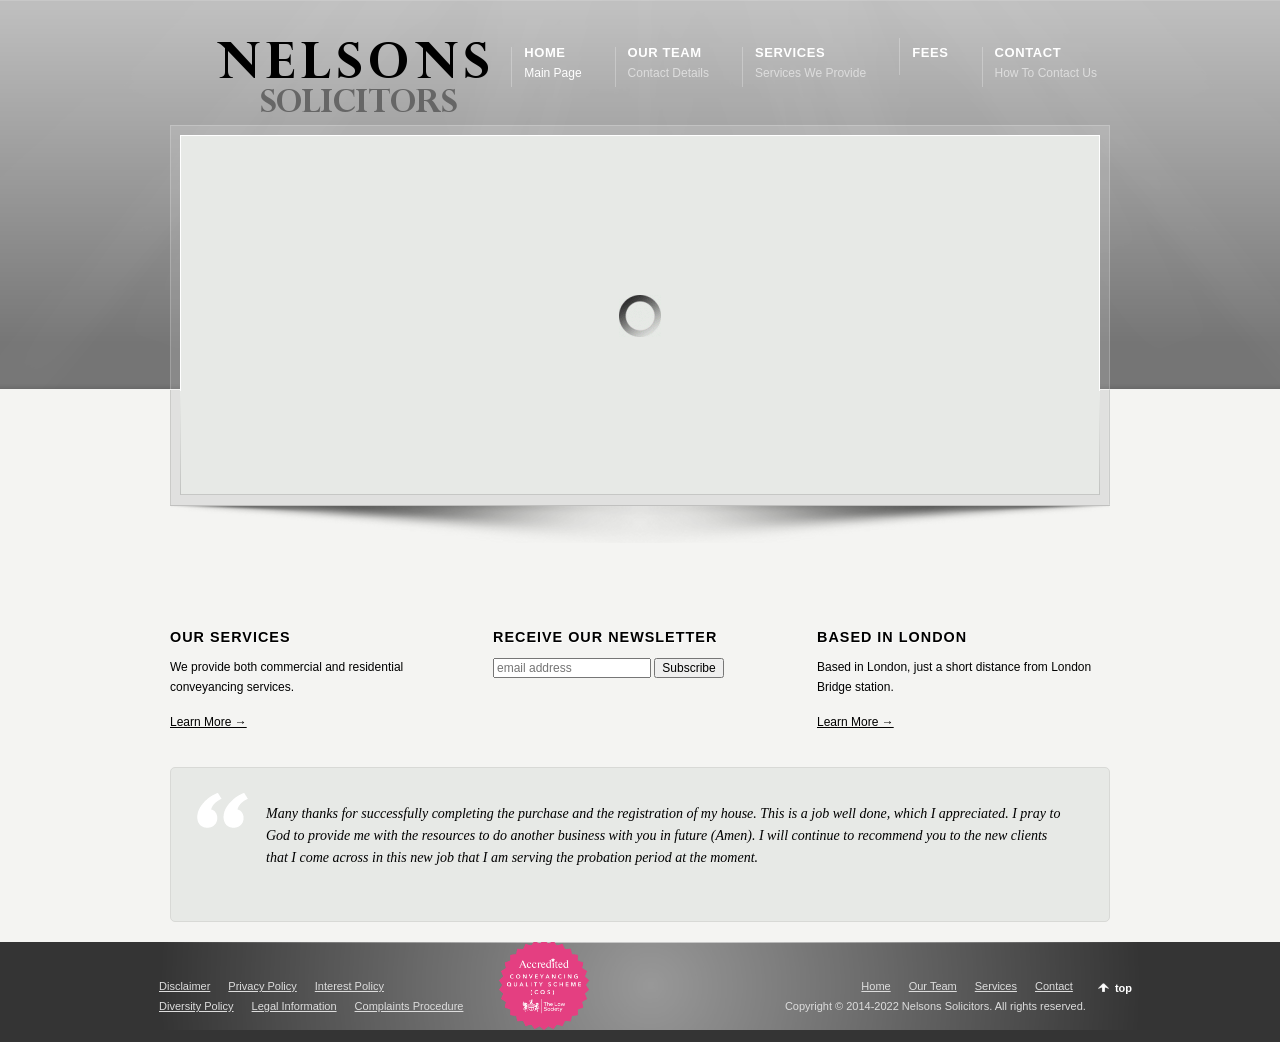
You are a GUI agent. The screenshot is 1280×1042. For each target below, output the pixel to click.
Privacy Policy (262, 986)
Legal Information (294, 1006)
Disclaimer (184, 986)
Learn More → (208, 722)
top (1123, 988)
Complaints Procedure (409, 1006)
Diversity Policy (196, 1006)
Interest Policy (349, 986)
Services (996, 986)
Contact (1054, 986)
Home (875, 986)
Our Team (933, 986)
